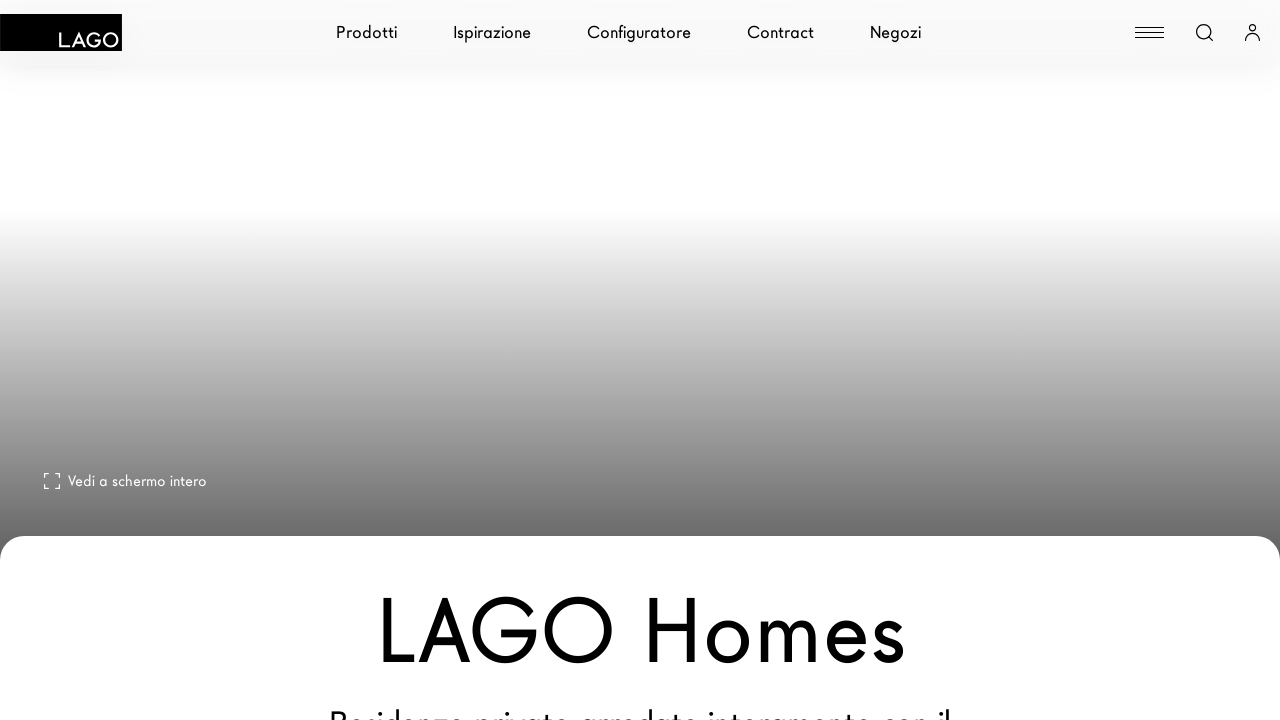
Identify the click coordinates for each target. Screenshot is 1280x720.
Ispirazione (492, 32)
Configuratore (639, 32)
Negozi (895, 32)
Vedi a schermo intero (125, 481)
